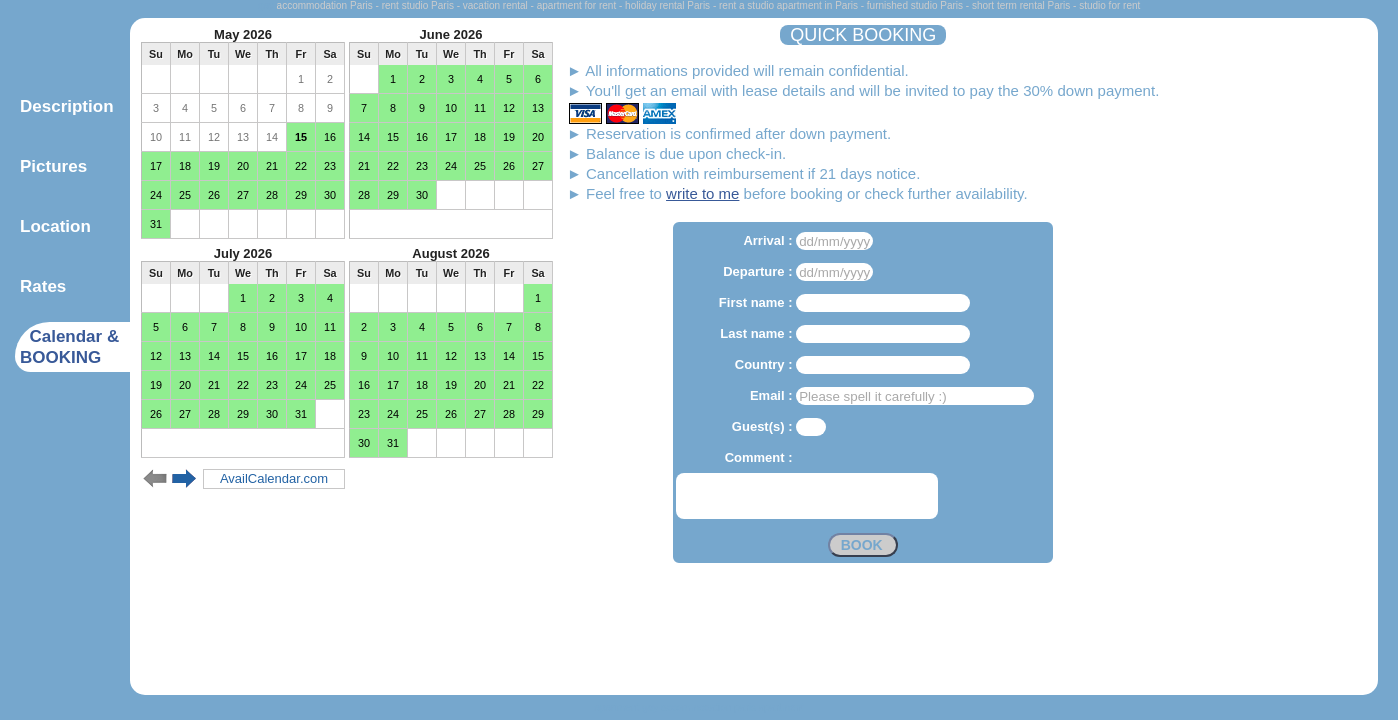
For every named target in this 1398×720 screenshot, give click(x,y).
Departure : (759, 271)
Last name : (758, 333)
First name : (757, 302)
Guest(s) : (764, 426)
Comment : (761, 457)
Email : (773, 395)
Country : (765, 364)
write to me (702, 193)
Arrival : (769, 240)
